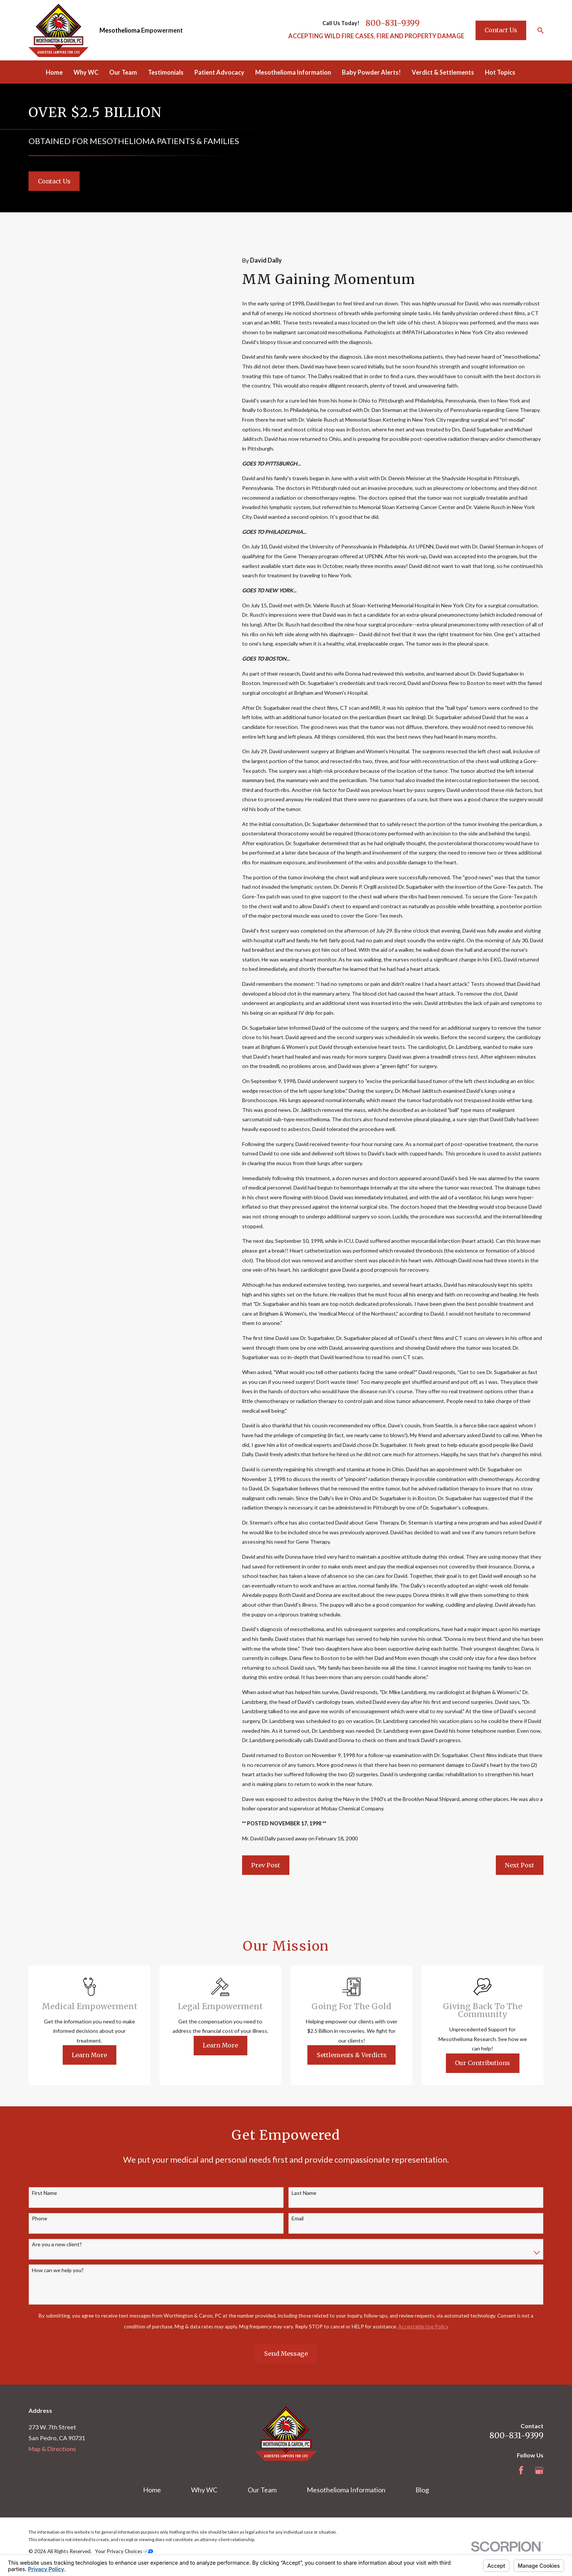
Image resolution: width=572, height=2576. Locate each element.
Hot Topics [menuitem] (500, 72)
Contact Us (501, 30)
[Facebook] (521, 2470)
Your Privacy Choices (124, 2551)
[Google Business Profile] (539, 2470)
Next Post (519, 1865)
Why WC (204, 2490)
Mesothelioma (119, 30)
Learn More (101, 2055)
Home (152, 2490)
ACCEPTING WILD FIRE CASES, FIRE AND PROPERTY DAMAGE (376, 35)
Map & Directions (52, 2448)
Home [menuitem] (54, 72)
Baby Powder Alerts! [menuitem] (371, 72)
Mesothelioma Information (346, 2490)
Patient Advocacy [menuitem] (219, 72)
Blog (422, 2490)
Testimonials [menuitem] (166, 72)
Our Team (262, 2490)
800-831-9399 (393, 23)
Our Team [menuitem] (123, 72)
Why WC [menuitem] (86, 72)
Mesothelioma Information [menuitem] (293, 72)
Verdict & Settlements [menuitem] (443, 72)
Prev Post (265, 1865)
